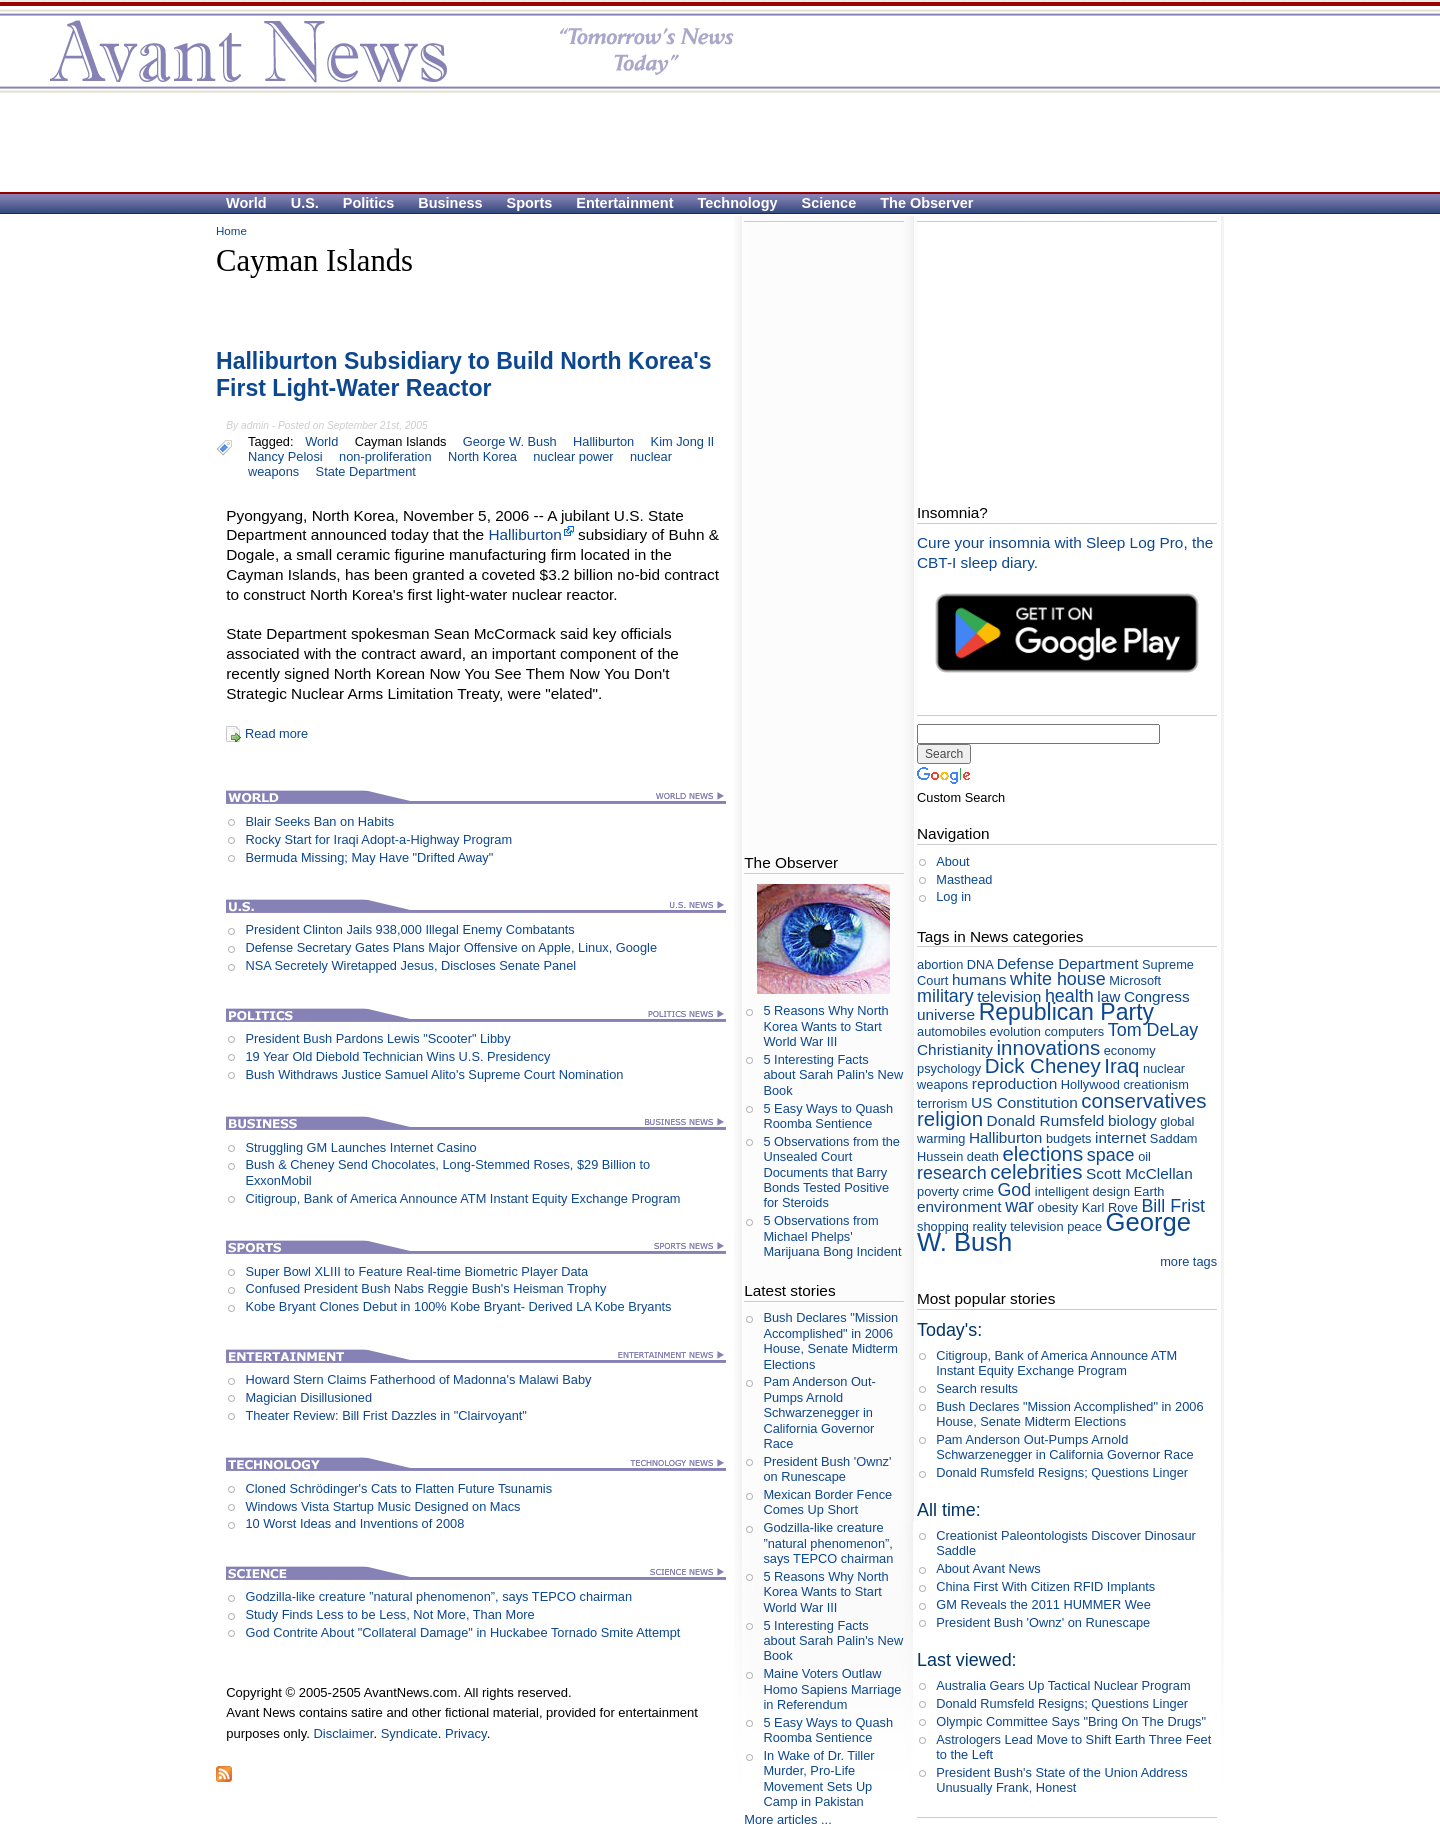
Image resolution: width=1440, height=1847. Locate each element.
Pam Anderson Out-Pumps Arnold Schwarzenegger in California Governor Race (819, 1412)
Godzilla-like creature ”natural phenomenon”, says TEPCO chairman (438, 1596)
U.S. (305, 203)
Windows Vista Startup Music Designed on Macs (382, 1506)
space (1111, 1155)
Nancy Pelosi (285, 456)
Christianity (955, 1049)
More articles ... (787, 1819)
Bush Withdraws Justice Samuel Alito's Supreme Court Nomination (434, 1074)
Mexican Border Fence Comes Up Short (827, 1502)
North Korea (482, 456)
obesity (1058, 1207)
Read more (276, 733)
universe (946, 1014)
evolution (1015, 1031)
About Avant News (988, 1568)
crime (978, 1191)
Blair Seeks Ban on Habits (319, 821)
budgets (1069, 1138)
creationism (1155, 1084)
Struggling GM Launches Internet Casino (360, 1147)
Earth (1149, 1191)
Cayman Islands (401, 441)
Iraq (1121, 1065)
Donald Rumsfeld (1046, 1120)
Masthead (964, 879)
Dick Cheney (1043, 1065)
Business (450, 203)
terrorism (942, 1103)
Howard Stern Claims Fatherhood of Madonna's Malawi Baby (418, 1379)
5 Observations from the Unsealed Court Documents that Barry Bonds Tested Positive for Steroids (831, 1172)
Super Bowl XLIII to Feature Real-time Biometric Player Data (416, 1271)
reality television (1018, 1226)
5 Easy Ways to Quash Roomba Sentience (828, 1116)
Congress (1157, 996)
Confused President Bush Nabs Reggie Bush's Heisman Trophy (425, 1288)
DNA (980, 964)
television (1009, 996)
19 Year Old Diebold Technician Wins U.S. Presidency (397, 1056)
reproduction (1014, 1083)
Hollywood (1090, 1084)
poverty (938, 1191)
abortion (940, 964)
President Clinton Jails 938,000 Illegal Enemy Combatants (409, 929)
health (1069, 996)
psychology (949, 1068)
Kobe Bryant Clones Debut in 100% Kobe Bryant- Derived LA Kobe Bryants (458, 1306)
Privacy (466, 1733)
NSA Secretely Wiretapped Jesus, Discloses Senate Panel (410, 965)
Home (231, 231)
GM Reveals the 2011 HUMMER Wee (1043, 1604)
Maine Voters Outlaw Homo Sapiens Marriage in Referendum (832, 1689)
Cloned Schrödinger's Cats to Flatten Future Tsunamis (398, 1488)
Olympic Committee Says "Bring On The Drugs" (1071, 1721)
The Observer (926, 203)
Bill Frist (1173, 1206)
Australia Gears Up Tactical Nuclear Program (1063, 1685)
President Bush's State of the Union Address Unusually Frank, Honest (1061, 1780)
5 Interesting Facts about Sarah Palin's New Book (833, 1075)
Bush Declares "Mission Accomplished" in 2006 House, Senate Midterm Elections (830, 1340)
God (1014, 1190)
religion (950, 1118)
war (1019, 1206)
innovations (1049, 1047)
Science (829, 203)
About (952, 861)
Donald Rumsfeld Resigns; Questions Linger (1062, 1472)
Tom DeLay (1153, 1030)
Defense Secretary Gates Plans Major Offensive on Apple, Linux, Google (451, 947)
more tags (1188, 1261)
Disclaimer (343, 1733)
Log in (953, 896)
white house (1058, 979)
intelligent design (1082, 1191)
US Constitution (1024, 1102)
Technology (738, 203)
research (952, 1173)
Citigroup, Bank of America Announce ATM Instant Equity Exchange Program (462, 1198)
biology (1132, 1120)
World (246, 203)
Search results (977, 1388)
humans (979, 979)
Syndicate (409, 1733)
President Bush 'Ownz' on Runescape (827, 1469)
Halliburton (603, 441)
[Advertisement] (710, 141)
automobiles (951, 1031)
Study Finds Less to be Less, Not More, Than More (389, 1614)
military (945, 996)
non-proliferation (385, 456)
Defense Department (1068, 963)
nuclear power (573, 456)
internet (1120, 1137)
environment (959, 1206)
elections (1042, 1153)
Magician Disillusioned (308, 1397)
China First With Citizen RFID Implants (1045, 1586)
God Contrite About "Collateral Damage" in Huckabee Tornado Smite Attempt (462, 1632)
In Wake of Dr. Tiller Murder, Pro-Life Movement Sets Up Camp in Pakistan (818, 1778)
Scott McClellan (1139, 1173)
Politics (368, 203)
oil (1144, 1156)
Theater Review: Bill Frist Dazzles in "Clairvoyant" (385, 1415)
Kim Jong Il (682, 441)
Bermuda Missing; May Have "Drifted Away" (369, 857)
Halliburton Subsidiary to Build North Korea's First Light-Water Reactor (464, 375)
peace (1084, 1226)
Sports (530, 203)
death (983, 1156)
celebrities (1036, 1171)
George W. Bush (510, 441)
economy (1130, 1050)
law (1108, 996)
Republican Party (1066, 1012)
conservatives (1143, 1100)
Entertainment (624, 203)
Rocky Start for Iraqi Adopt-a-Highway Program (378, 839)
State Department (366, 471)
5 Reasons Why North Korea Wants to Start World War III (825, 1026)
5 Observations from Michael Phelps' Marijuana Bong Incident (832, 1236)
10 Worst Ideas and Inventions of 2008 (354, 1523)
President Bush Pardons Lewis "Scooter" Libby (377, 1038)
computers (1074, 1031)
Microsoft (1135, 980)
